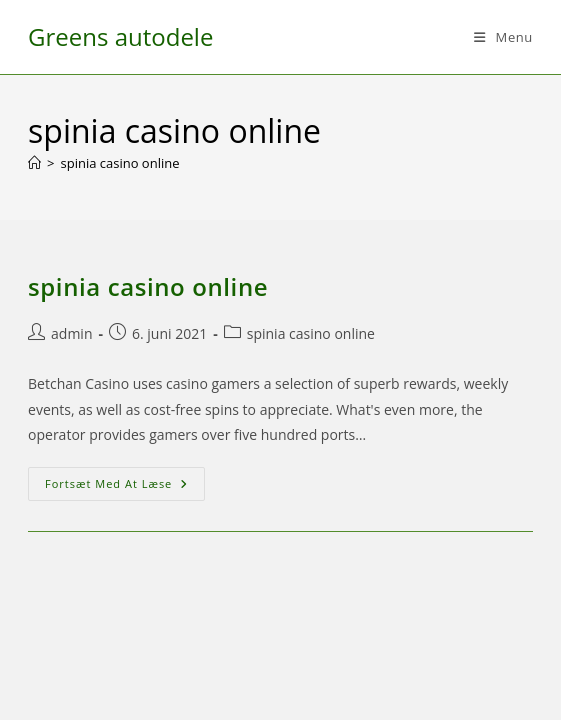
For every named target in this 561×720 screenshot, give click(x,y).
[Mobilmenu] (503, 37)
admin (71, 333)
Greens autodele (120, 36)
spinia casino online (119, 163)
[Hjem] (34, 163)
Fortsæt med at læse (125, 487)
